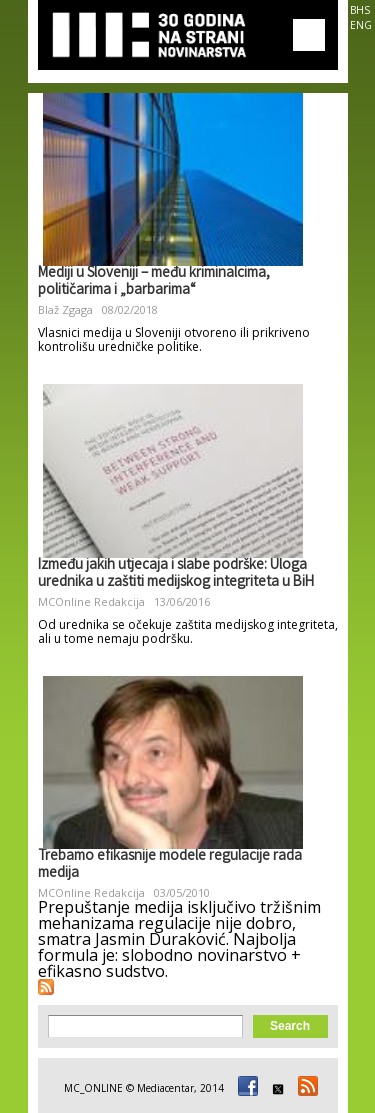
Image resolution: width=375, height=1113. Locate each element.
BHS (360, 10)
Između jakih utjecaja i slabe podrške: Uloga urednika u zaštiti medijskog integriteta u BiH (176, 574)
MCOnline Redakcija (91, 601)
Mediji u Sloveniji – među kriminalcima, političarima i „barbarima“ (154, 282)
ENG (361, 25)
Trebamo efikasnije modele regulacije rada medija (170, 865)
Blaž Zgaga (65, 309)
